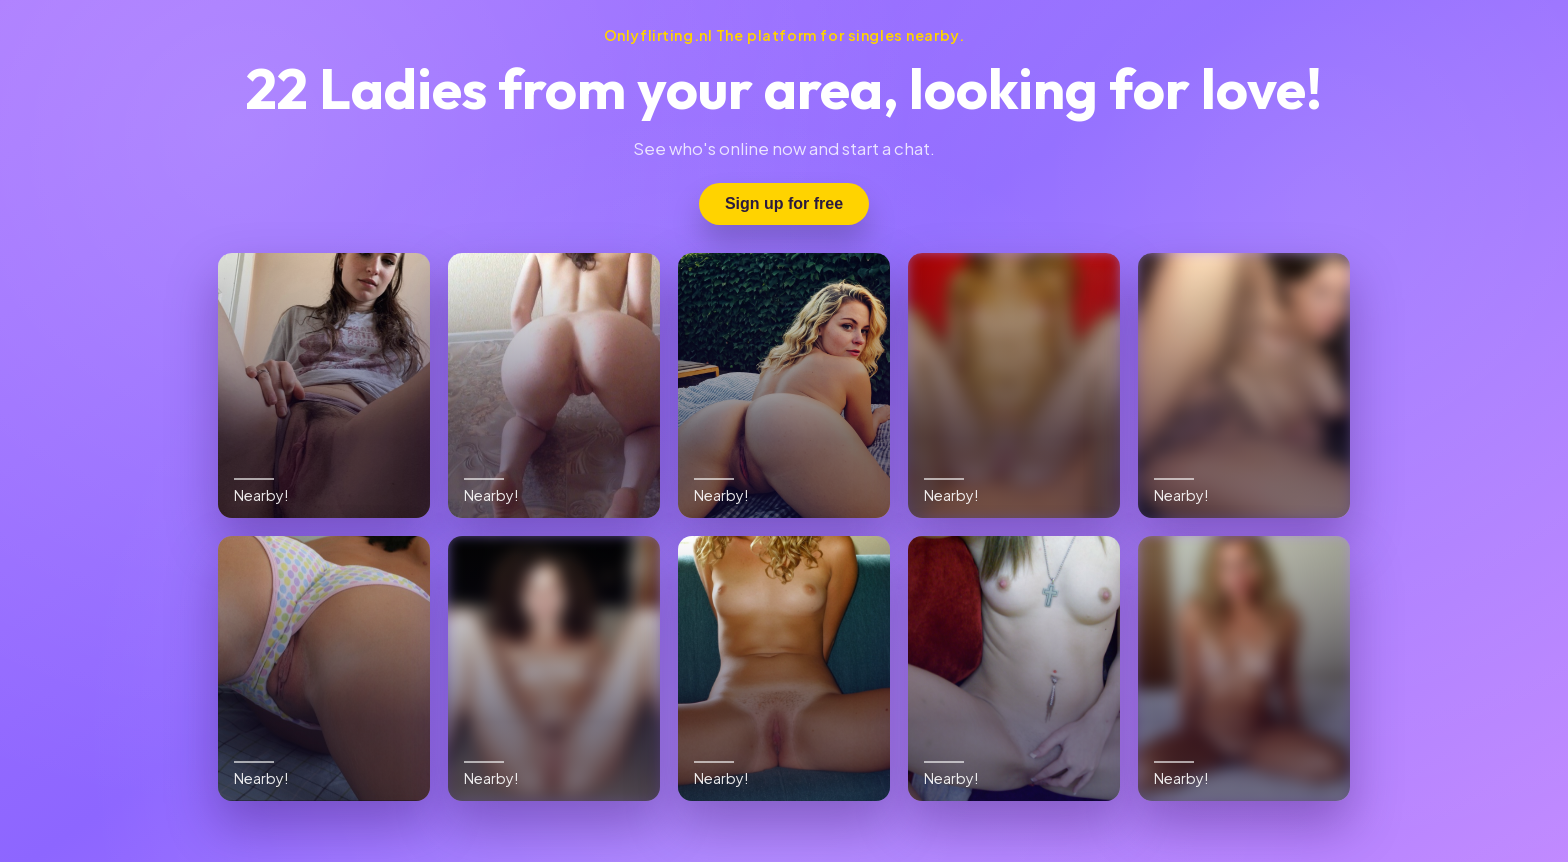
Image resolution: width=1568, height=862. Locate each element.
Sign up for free (784, 203)
